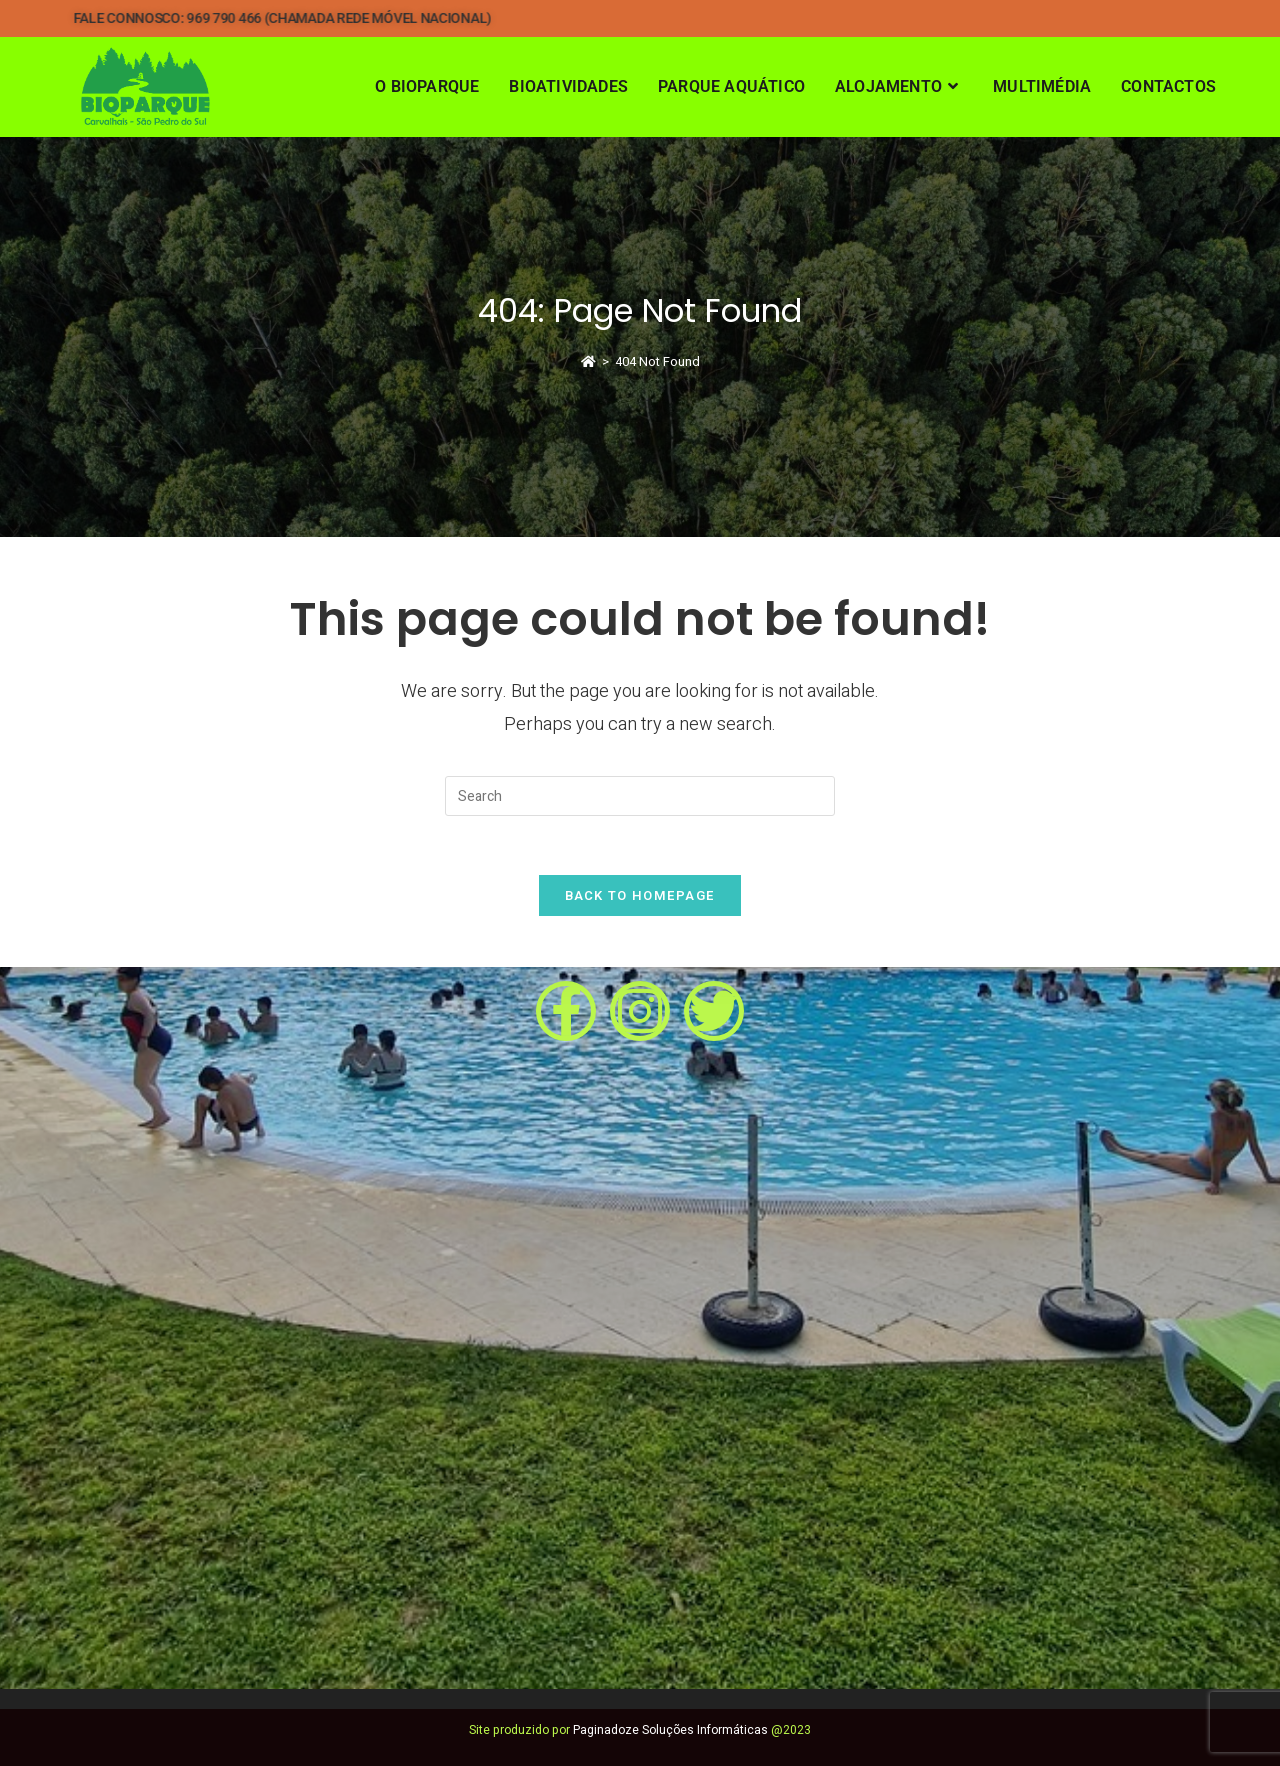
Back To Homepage (640, 897)
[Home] (588, 361)
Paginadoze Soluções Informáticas (670, 1730)
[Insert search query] (640, 796)
